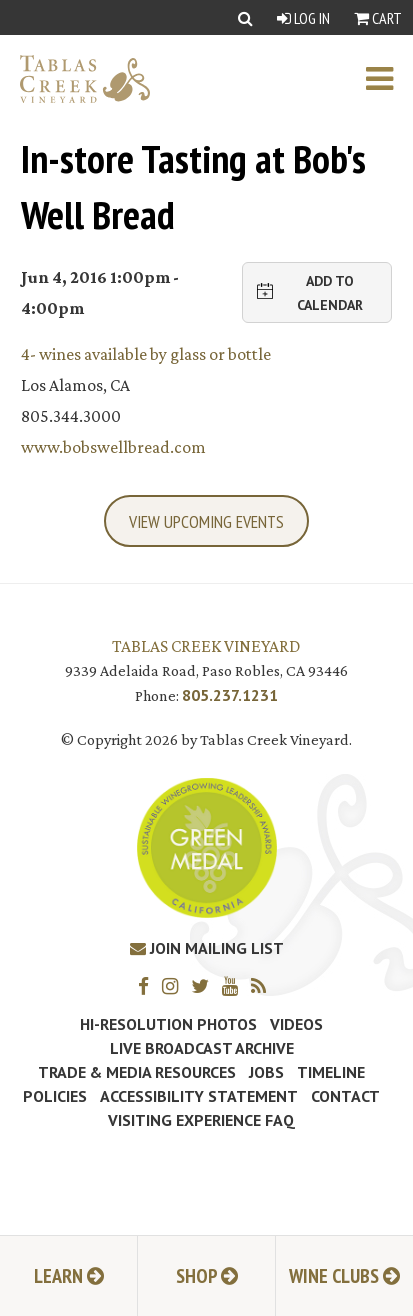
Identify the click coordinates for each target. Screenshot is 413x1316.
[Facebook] (148, 985)
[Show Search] (245, 17)
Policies (55, 1096)
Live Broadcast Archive (202, 1048)
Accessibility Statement (199, 1096)
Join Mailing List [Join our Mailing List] (207, 948)
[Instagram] (175, 985)
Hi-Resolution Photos (168, 1024)
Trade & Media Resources (137, 1072)
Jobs (266, 1072)
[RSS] (263, 985)
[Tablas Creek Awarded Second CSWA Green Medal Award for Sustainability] (207, 845)
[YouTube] (235, 985)
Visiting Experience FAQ (201, 1120)
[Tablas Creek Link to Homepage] (75, 79)
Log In (303, 18)
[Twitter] (205, 985)
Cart (378, 18)
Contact (345, 1096)
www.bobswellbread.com (113, 447)
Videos (296, 1024)
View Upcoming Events (206, 521)
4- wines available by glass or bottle (146, 354)
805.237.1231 (230, 695)
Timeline (331, 1072)
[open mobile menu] (389, 79)
